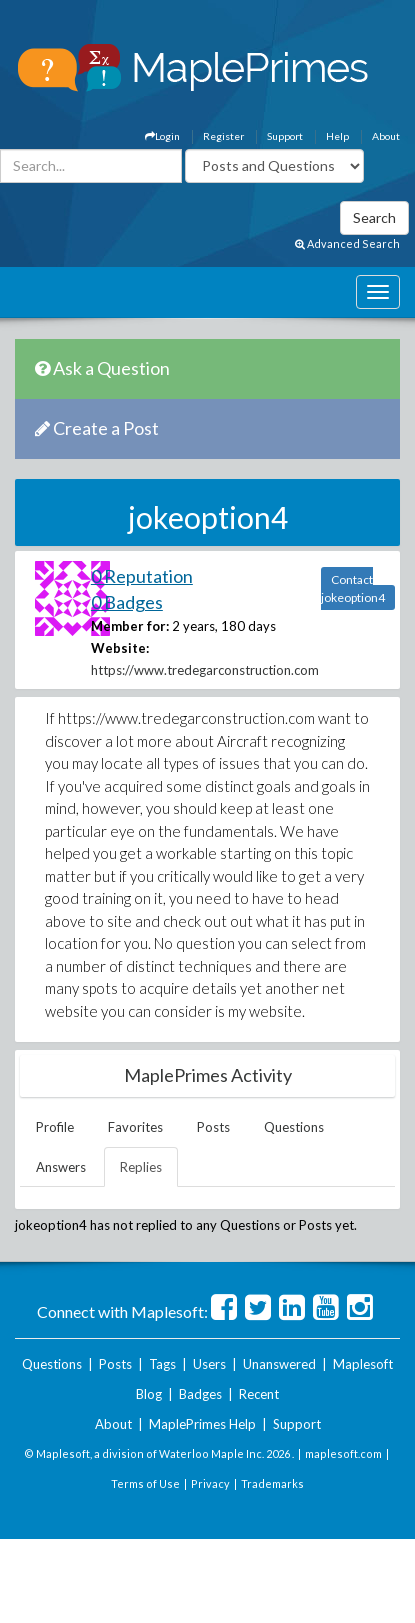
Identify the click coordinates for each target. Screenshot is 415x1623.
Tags (162, 1364)
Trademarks (272, 1483)
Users (209, 1364)
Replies (141, 1167)
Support (285, 136)
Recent (259, 1394)
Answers (61, 1167)
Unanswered (279, 1364)
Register (223, 136)
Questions (294, 1127)
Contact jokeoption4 (353, 588)
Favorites (135, 1127)
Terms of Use (145, 1483)
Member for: (130, 626)
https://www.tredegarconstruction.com (205, 670)
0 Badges (127, 602)
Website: (120, 648)
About (386, 136)
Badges (200, 1394)
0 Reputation (142, 576)
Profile (55, 1127)
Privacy (210, 1483)
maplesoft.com (343, 1453)
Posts (213, 1127)
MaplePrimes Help (202, 1424)
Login (162, 136)
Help (337, 136)
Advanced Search (347, 243)
